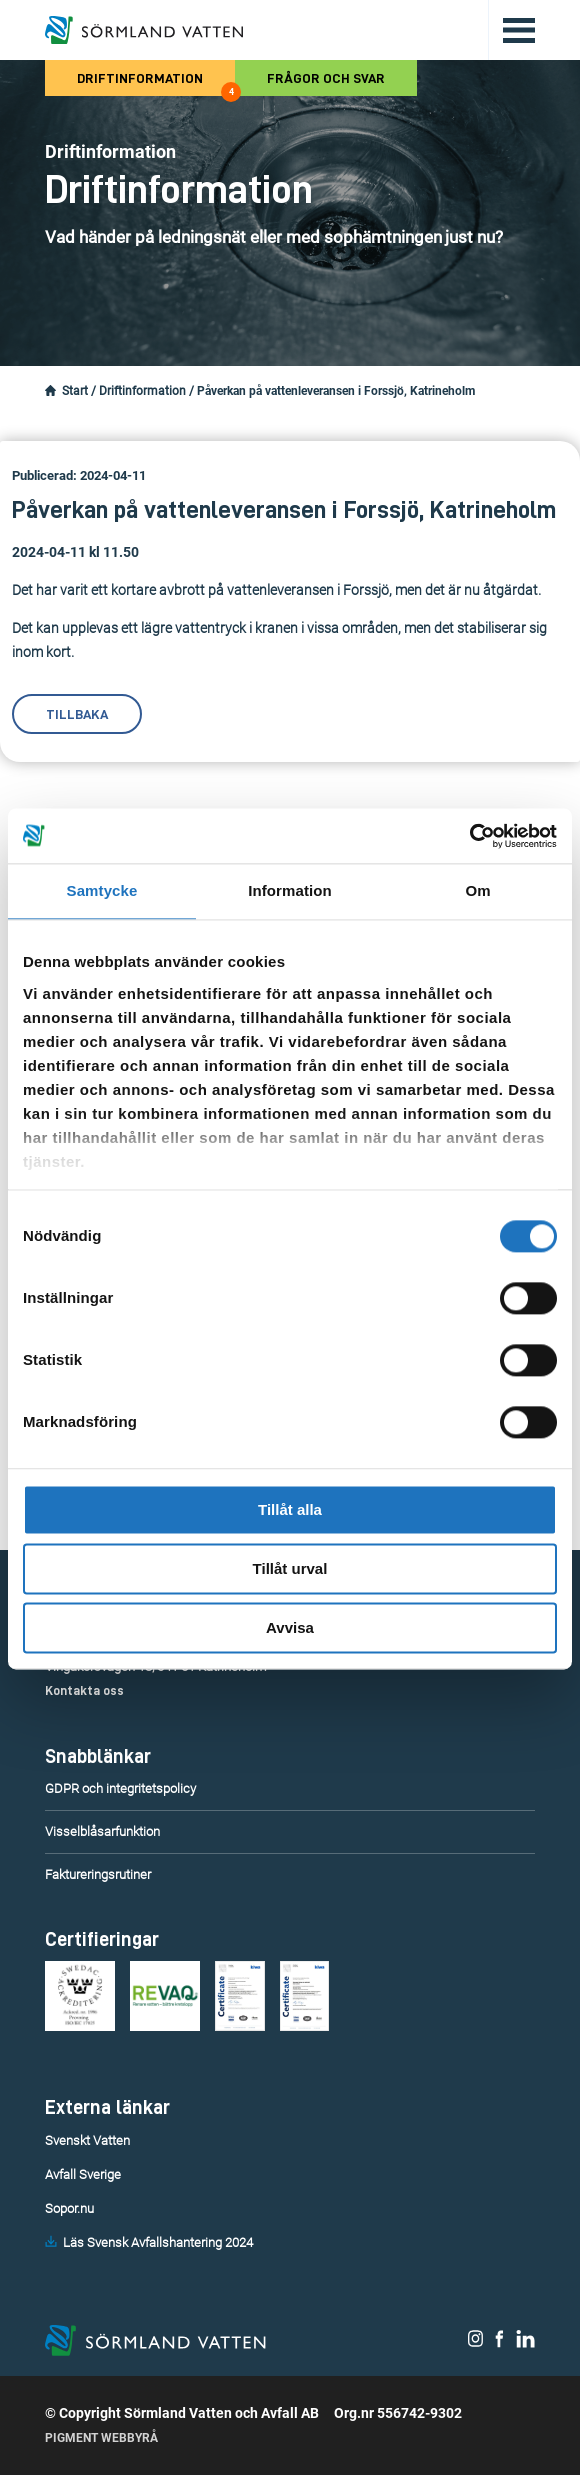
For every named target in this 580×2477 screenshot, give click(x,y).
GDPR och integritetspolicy (120, 1788)
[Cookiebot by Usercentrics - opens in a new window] (469, 836)
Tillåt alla (290, 1509)
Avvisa (290, 1627)
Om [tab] (477, 890)
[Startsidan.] (50, 391)
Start (75, 391)
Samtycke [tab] (102, 890)
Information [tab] (290, 890)
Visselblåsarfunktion (102, 1831)
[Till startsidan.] (144, 30)
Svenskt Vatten (87, 2140)
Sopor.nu (69, 2208)
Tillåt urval (290, 1568)
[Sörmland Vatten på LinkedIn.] (525, 2343)
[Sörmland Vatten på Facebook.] (499, 2343)
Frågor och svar (326, 78)
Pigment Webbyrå (101, 2440)
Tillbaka (77, 714)
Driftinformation (156, 83)
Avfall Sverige (83, 2174)
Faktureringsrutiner (98, 1874)
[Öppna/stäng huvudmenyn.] (511, 30)
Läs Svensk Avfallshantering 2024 (158, 2242)
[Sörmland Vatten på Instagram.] (476, 2343)
